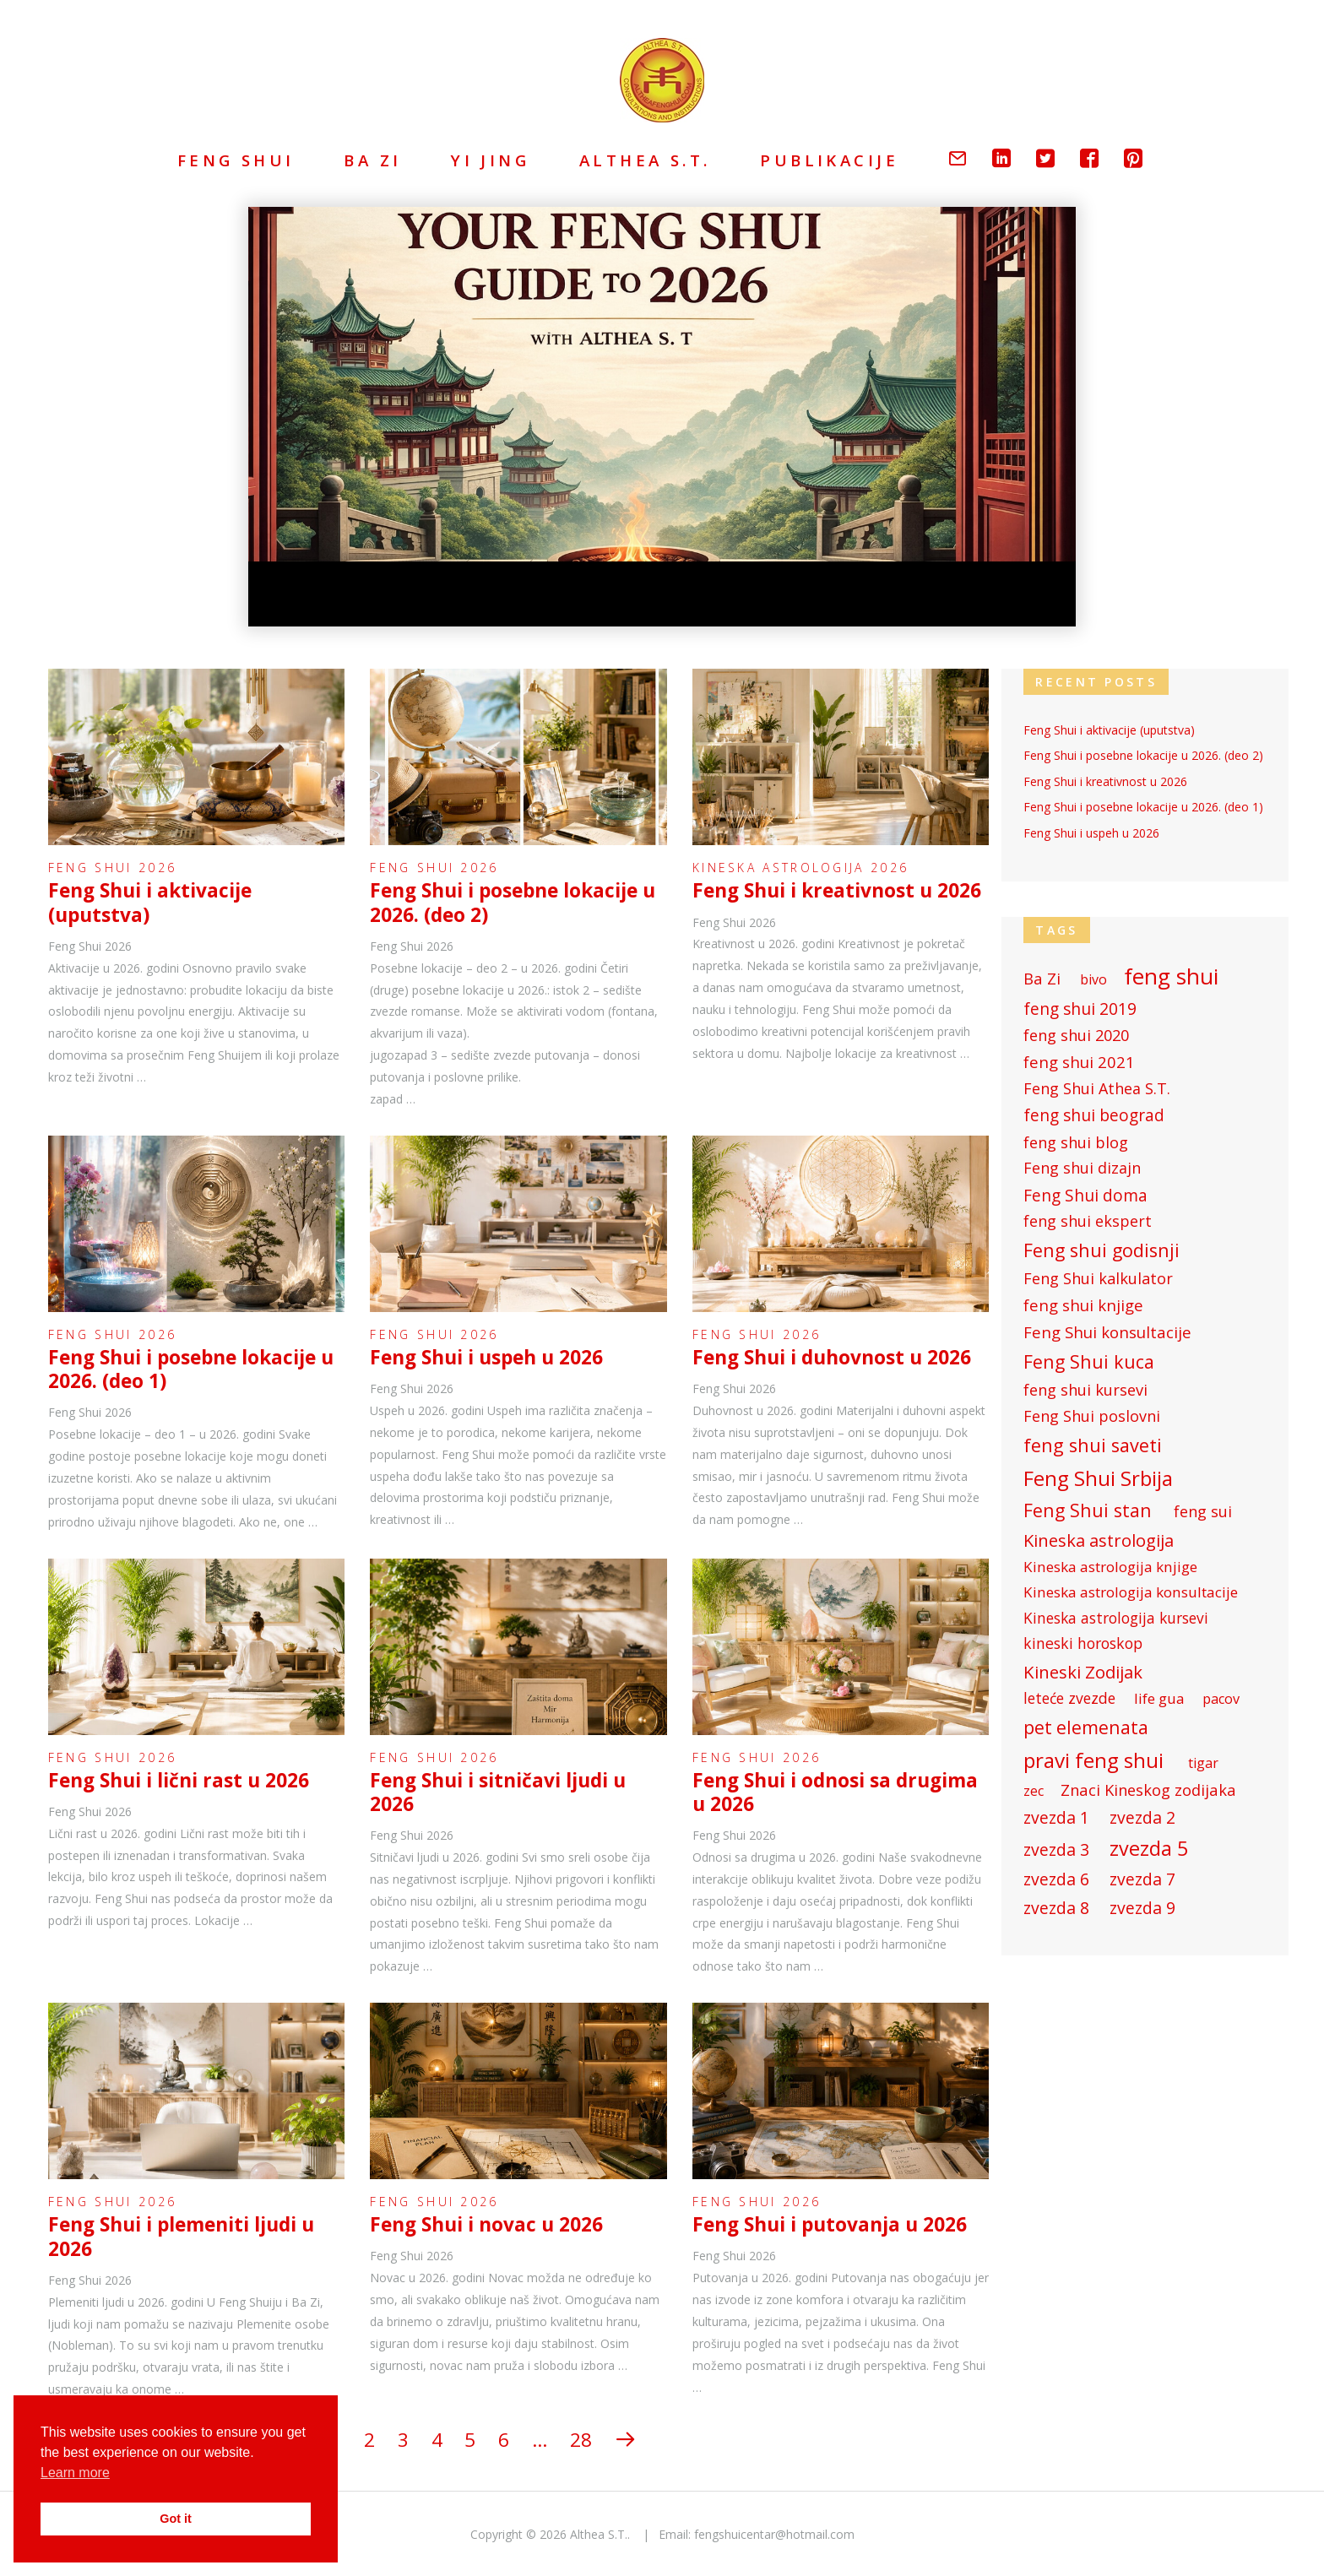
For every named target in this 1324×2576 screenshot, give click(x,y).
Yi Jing (490, 160)
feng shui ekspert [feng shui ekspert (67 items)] (1087, 1220)
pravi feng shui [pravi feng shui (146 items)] (1093, 1758)
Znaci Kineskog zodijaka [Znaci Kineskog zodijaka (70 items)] (1148, 1788)
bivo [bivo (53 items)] (1093, 978)
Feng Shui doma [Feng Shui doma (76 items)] (1085, 1194)
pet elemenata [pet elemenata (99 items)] (1085, 1725)
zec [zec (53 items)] (1033, 1790)
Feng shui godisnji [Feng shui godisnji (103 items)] (1101, 1249)
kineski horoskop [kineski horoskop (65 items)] (1082, 1642)
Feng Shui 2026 (112, 868)
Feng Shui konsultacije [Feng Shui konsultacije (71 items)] (1107, 1330)
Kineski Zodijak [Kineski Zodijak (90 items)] (1082, 1670)
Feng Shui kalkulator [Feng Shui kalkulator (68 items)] (1098, 1277)
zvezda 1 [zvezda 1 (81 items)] (1056, 1815)
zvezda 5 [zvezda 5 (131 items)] (1149, 1846)
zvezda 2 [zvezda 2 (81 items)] (1142, 1815)
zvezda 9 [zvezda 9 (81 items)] (1142, 1906)
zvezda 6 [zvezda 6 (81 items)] (1056, 1877)
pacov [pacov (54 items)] (1221, 1697)
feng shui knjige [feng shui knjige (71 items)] (1083, 1303)
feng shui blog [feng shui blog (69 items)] (1075, 1140)
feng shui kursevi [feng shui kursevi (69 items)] (1085, 1388)
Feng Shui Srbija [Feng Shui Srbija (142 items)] (1098, 1476)
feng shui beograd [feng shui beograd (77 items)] (1093, 1114)
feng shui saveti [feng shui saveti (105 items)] (1092, 1444)
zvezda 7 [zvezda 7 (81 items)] (1142, 1877)
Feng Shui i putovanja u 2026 (829, 2224)
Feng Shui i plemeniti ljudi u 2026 (181, 2236)
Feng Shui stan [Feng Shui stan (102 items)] (1087, 1508)
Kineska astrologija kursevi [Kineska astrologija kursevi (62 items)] (1115, 1616)
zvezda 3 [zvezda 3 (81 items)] (1056, 1847)
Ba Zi (372, 160)
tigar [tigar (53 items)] (1203, 1762)
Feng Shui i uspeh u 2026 (486, 1357)
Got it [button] (176, 2518)
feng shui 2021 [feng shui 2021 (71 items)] (1079, 1060)
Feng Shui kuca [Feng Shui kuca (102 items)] (1088, 1359)
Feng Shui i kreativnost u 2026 (836, 890)
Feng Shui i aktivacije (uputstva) (150, 902)
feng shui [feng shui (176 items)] (1171, 974)
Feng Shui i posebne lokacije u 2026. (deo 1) (191, 1369)
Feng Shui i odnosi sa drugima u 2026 (835, 1792)
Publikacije (829, 160)
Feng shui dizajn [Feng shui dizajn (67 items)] (1082, 1167)
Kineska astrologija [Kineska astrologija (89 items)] (1098, 1538)
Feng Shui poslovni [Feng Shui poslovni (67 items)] (1091, 1415)
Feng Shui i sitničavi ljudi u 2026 (498, 1792)
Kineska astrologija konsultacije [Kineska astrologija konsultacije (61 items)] (1130, 1590)
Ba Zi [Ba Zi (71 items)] (1042, 977)
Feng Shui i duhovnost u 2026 (831, 1357)
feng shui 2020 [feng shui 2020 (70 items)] (1076, 1033)
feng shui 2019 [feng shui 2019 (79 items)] (1080, 1007)
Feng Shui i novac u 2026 (486, 2224)
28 (581, 2440)
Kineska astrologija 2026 (800, 868)
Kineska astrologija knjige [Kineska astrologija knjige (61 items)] (1110, 1565)
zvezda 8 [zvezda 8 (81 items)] (1056, 1906)
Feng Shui (236, 160)
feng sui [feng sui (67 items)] (1203, 1510)
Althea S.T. (645, 160)
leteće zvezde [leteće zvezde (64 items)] (1069, 1697)
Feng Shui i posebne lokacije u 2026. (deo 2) (512, 902)
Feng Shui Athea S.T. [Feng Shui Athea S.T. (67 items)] (1096, 1087)
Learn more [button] (75, 2472)
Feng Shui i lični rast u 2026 (178, 1780)
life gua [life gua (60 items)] (1159, 1697)
